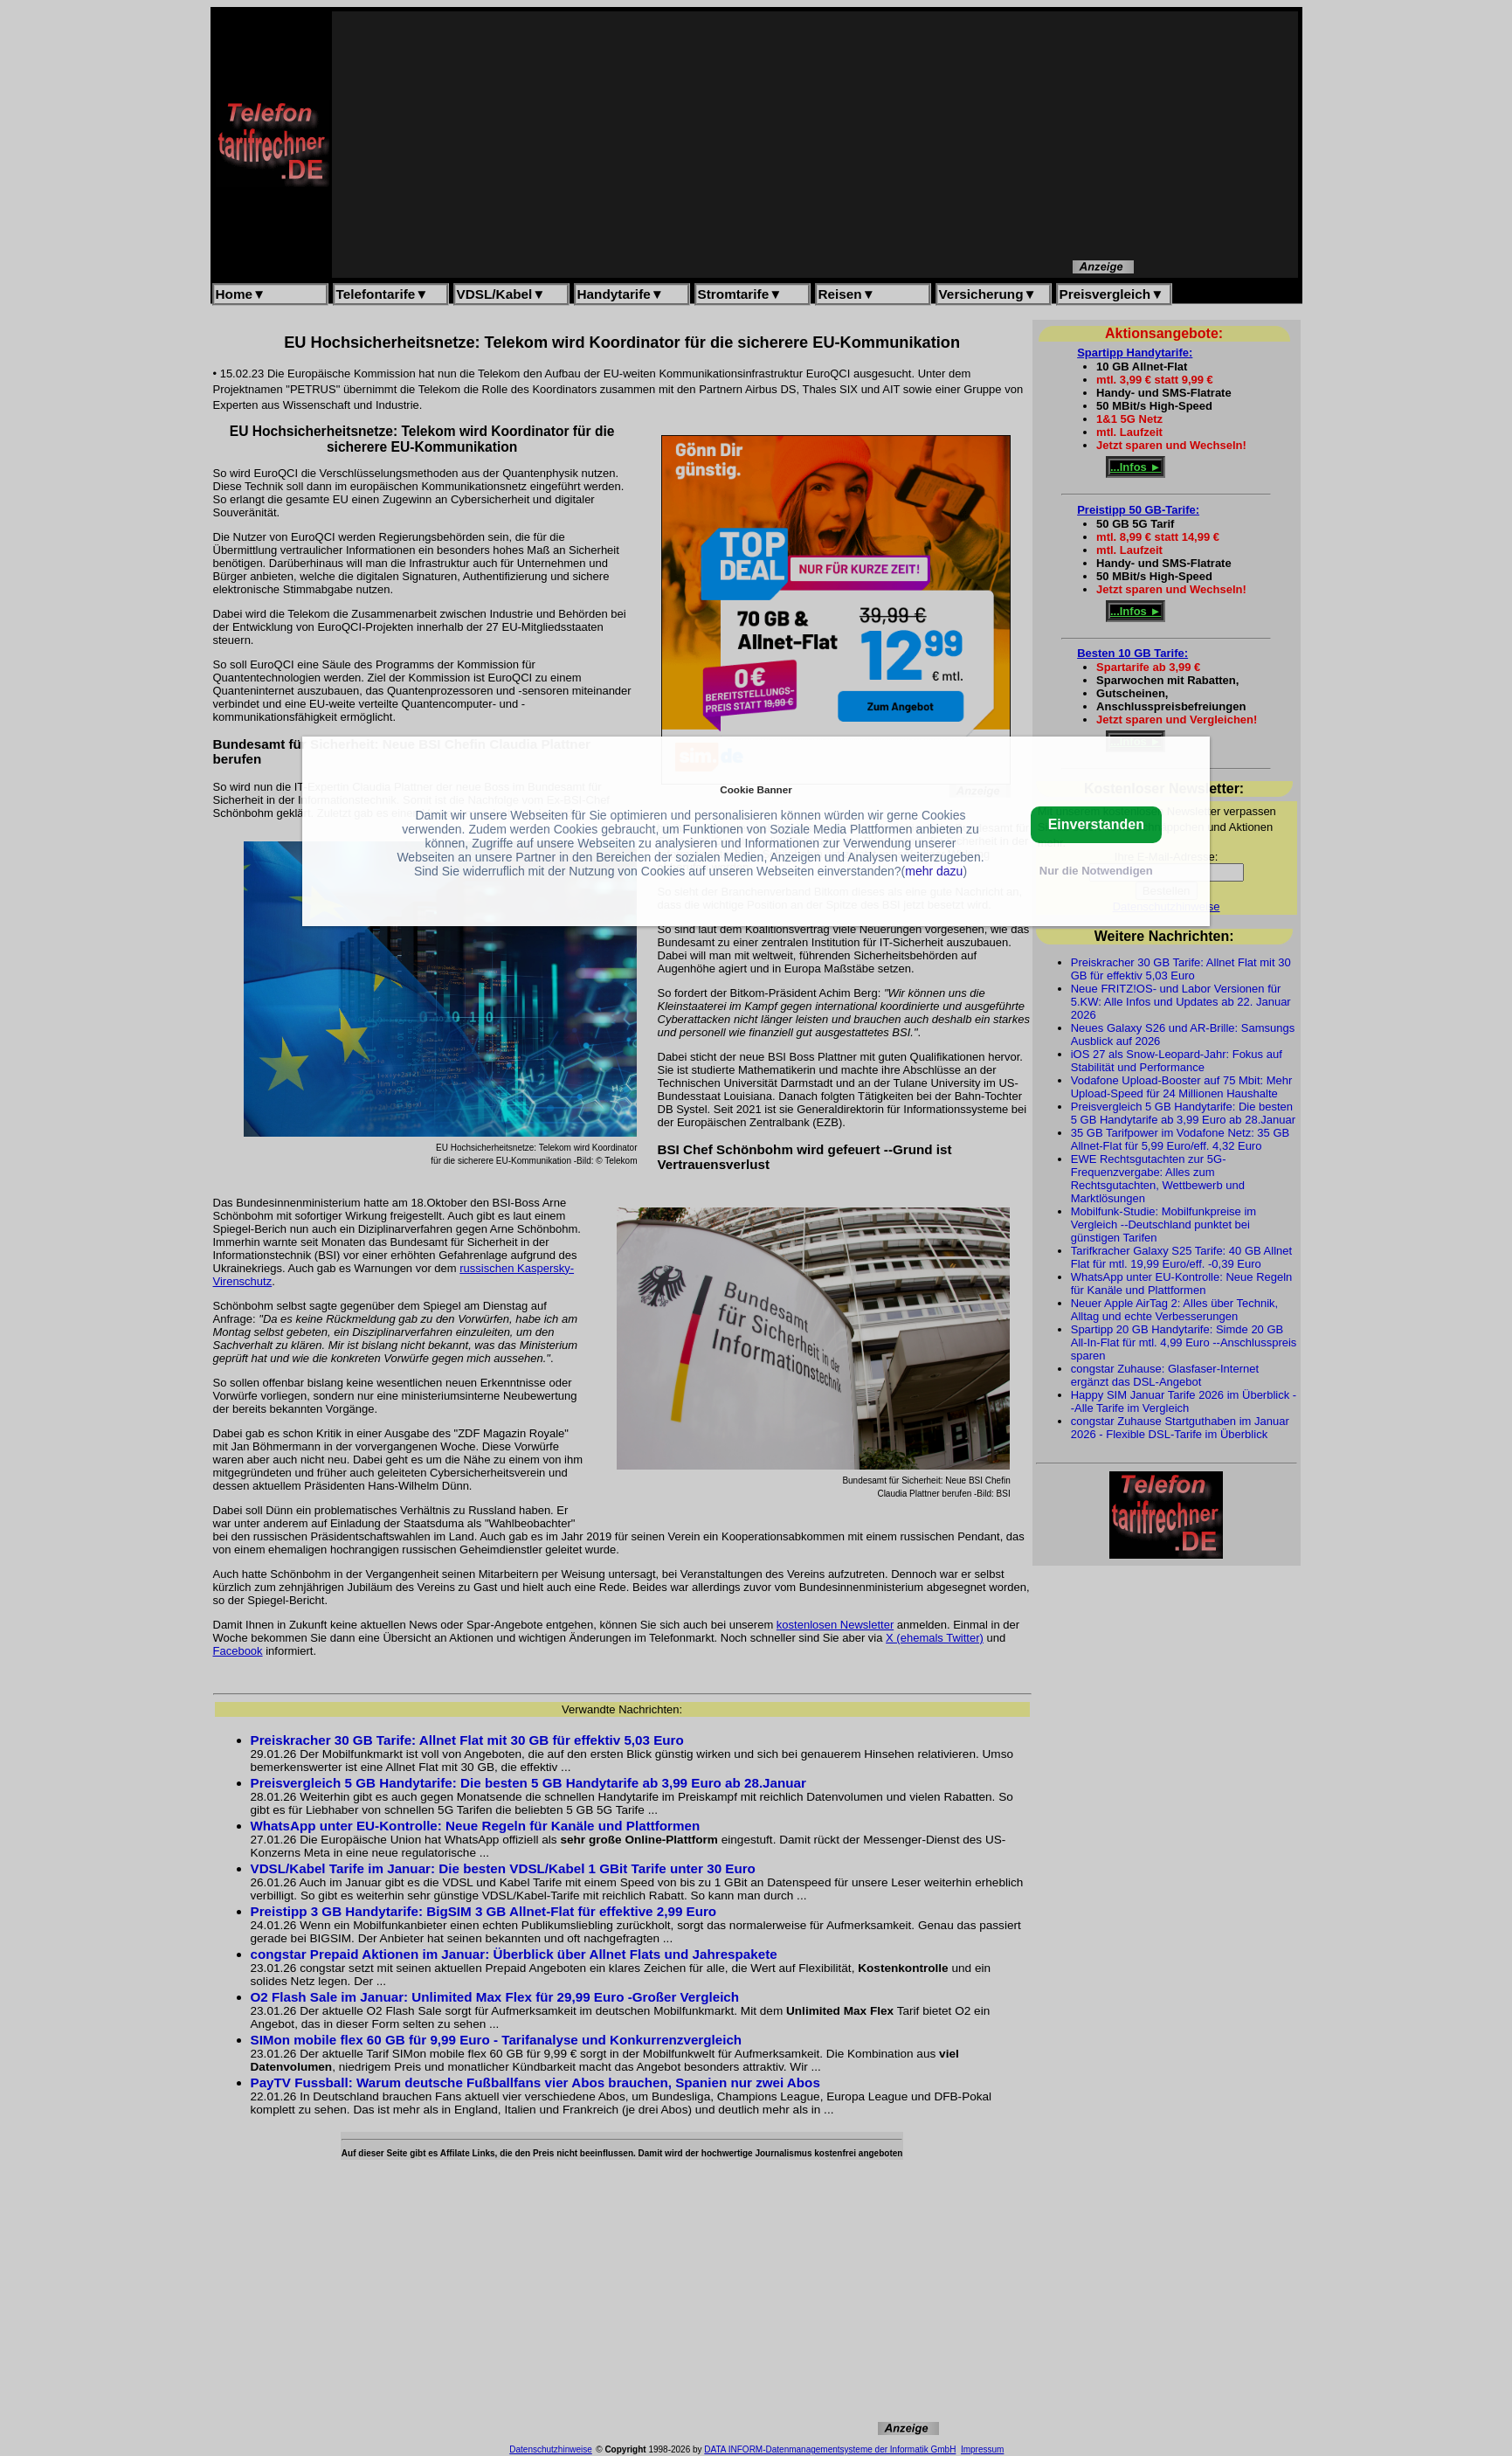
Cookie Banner (755, 789)
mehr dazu (934, 871)
